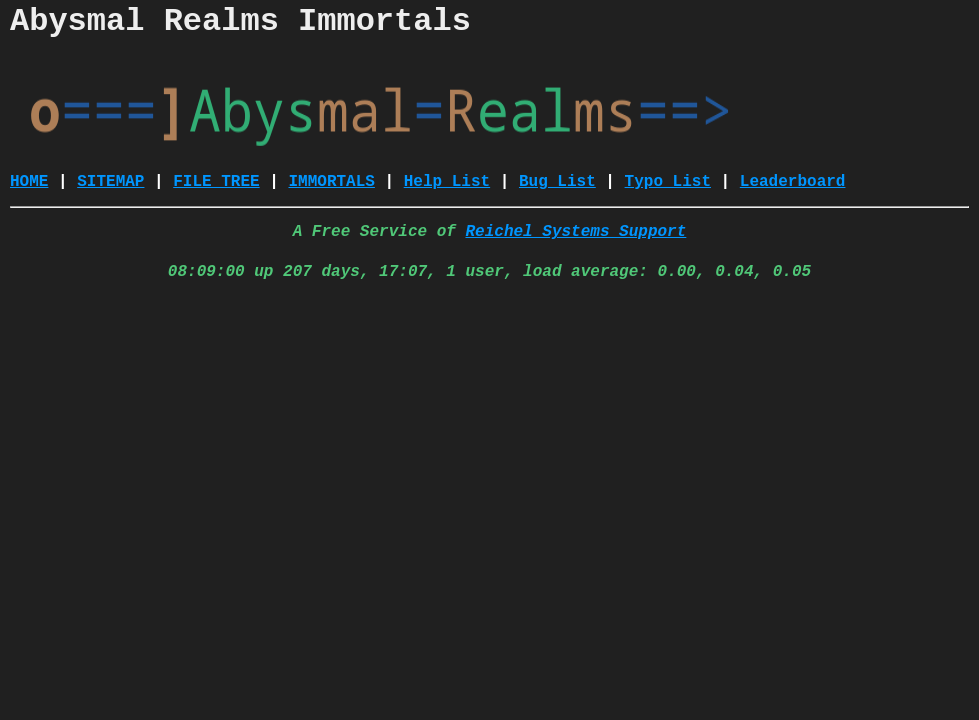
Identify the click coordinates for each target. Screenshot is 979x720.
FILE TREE (216, 182)
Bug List (557, 182)
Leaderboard (793, 182)
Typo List (668, 182)
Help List (447, 182)
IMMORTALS (331, 182)
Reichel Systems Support (575, 232)
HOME (29, 182)
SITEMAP (110, 182)
